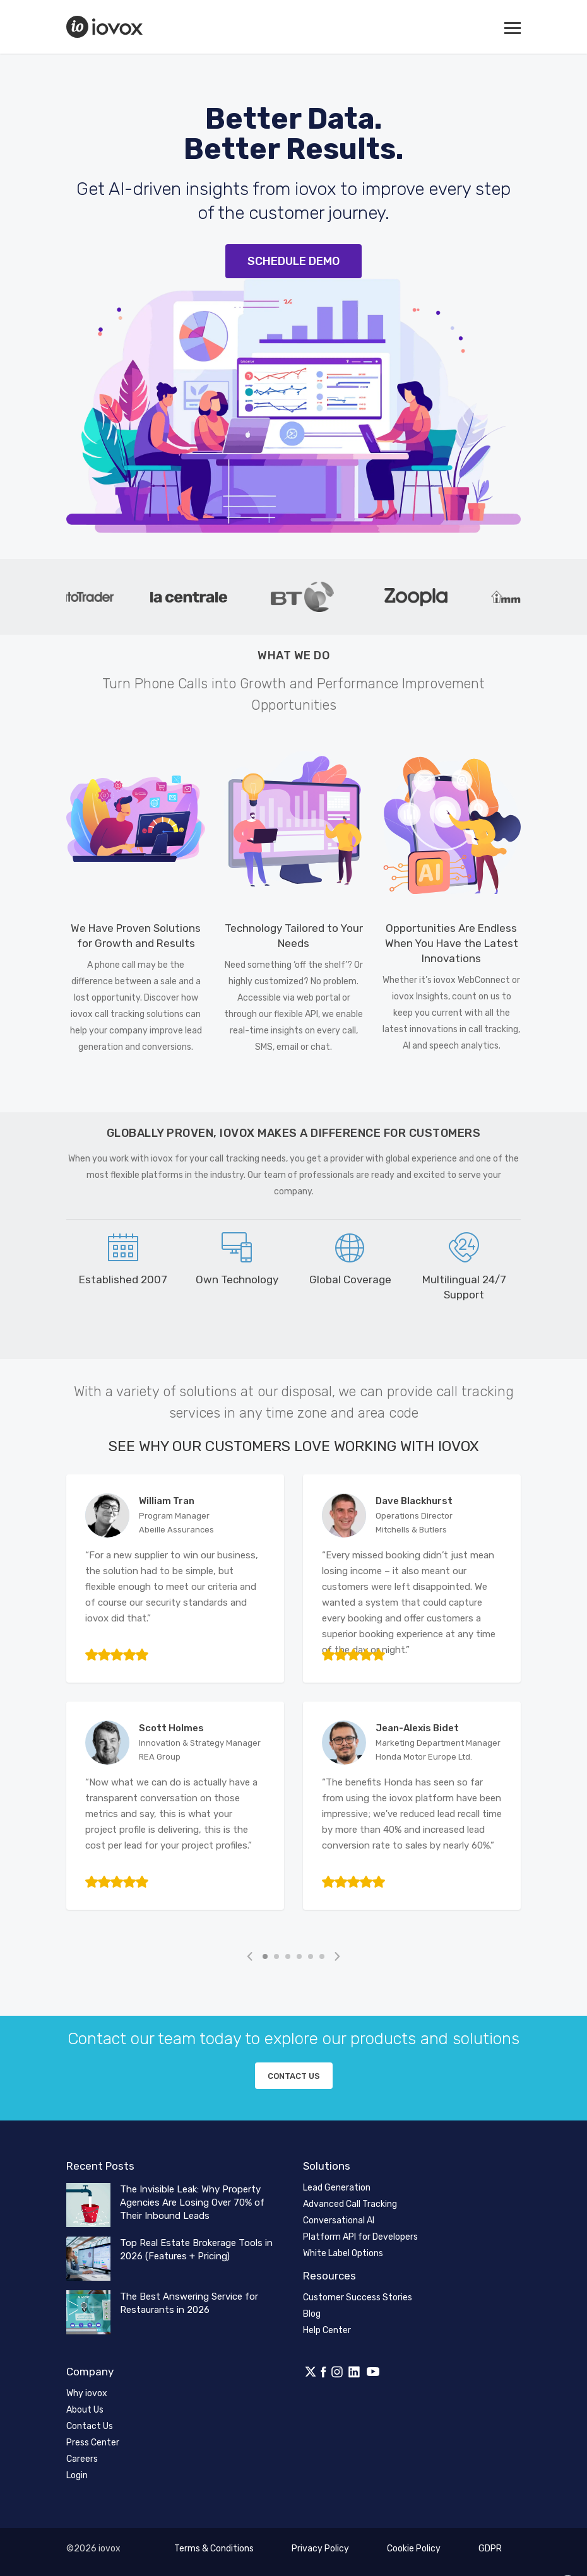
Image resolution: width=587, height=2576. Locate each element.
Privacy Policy (320, 2548)
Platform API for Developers (360, 2237)
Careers (82, 2459)
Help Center (327, 2330)
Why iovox (86, 2393)
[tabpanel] (98, 596)
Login (77, 2475)
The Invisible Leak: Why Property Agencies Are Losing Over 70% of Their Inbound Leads (192, 2202)
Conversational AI (338, 2220)
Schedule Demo (293, 261)
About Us (85, 2409)
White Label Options (343, 2253)
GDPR (490, 2548)
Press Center (92, 2442)
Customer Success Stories (357, 2297)
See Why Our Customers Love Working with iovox (294, 1446)
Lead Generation (337, 2187)
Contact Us (89, 2426)
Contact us (294, 2076)
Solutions (326, 2166)
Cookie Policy (414, 2548)
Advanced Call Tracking (350, 2204)
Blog (312, 2313)
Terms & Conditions (214, 2548)
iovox (106, 27)
